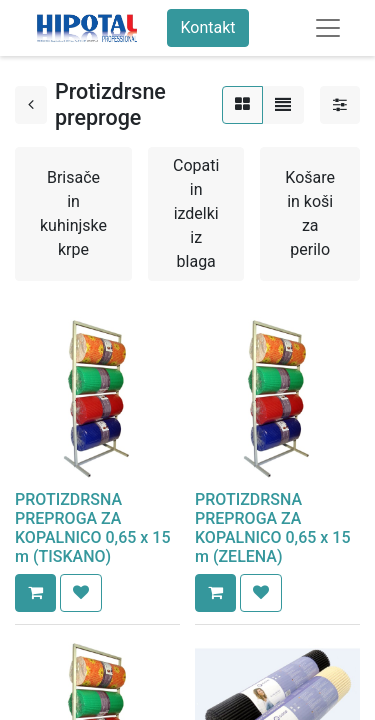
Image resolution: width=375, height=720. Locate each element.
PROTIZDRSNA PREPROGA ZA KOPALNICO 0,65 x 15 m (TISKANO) (93, 528)
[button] (35, 593)
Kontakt (207, 27)
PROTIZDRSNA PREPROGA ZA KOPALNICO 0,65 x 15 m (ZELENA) (273, 528)
